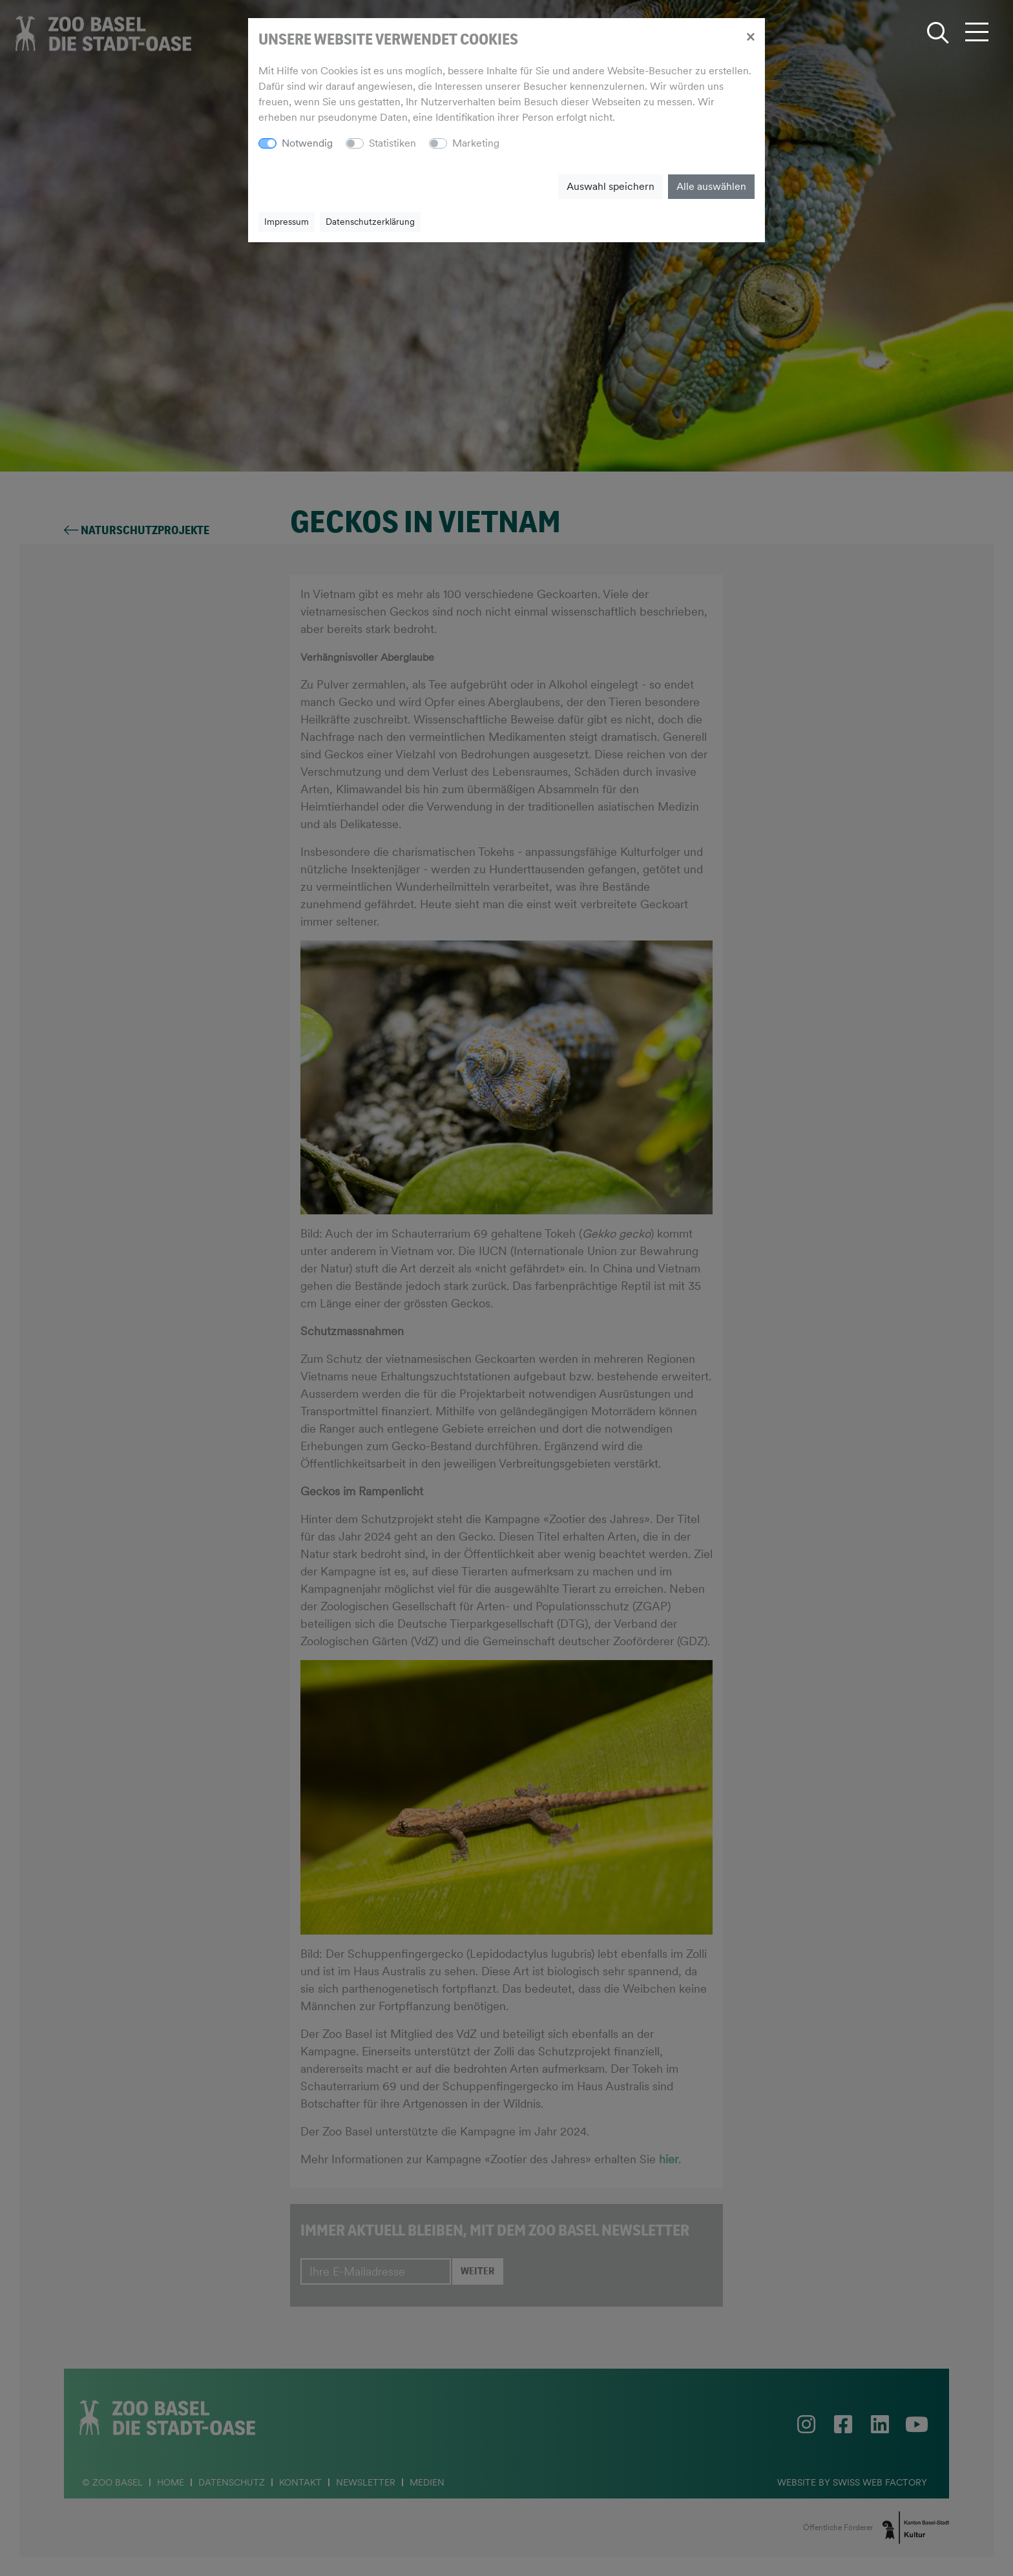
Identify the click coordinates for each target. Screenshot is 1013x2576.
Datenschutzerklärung (370, 221)
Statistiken (392, 143)
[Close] (750, 36)
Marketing (475, 143)
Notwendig (307, 143)
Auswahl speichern (610, 186)
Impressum (286, 221)
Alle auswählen (711, 186)
